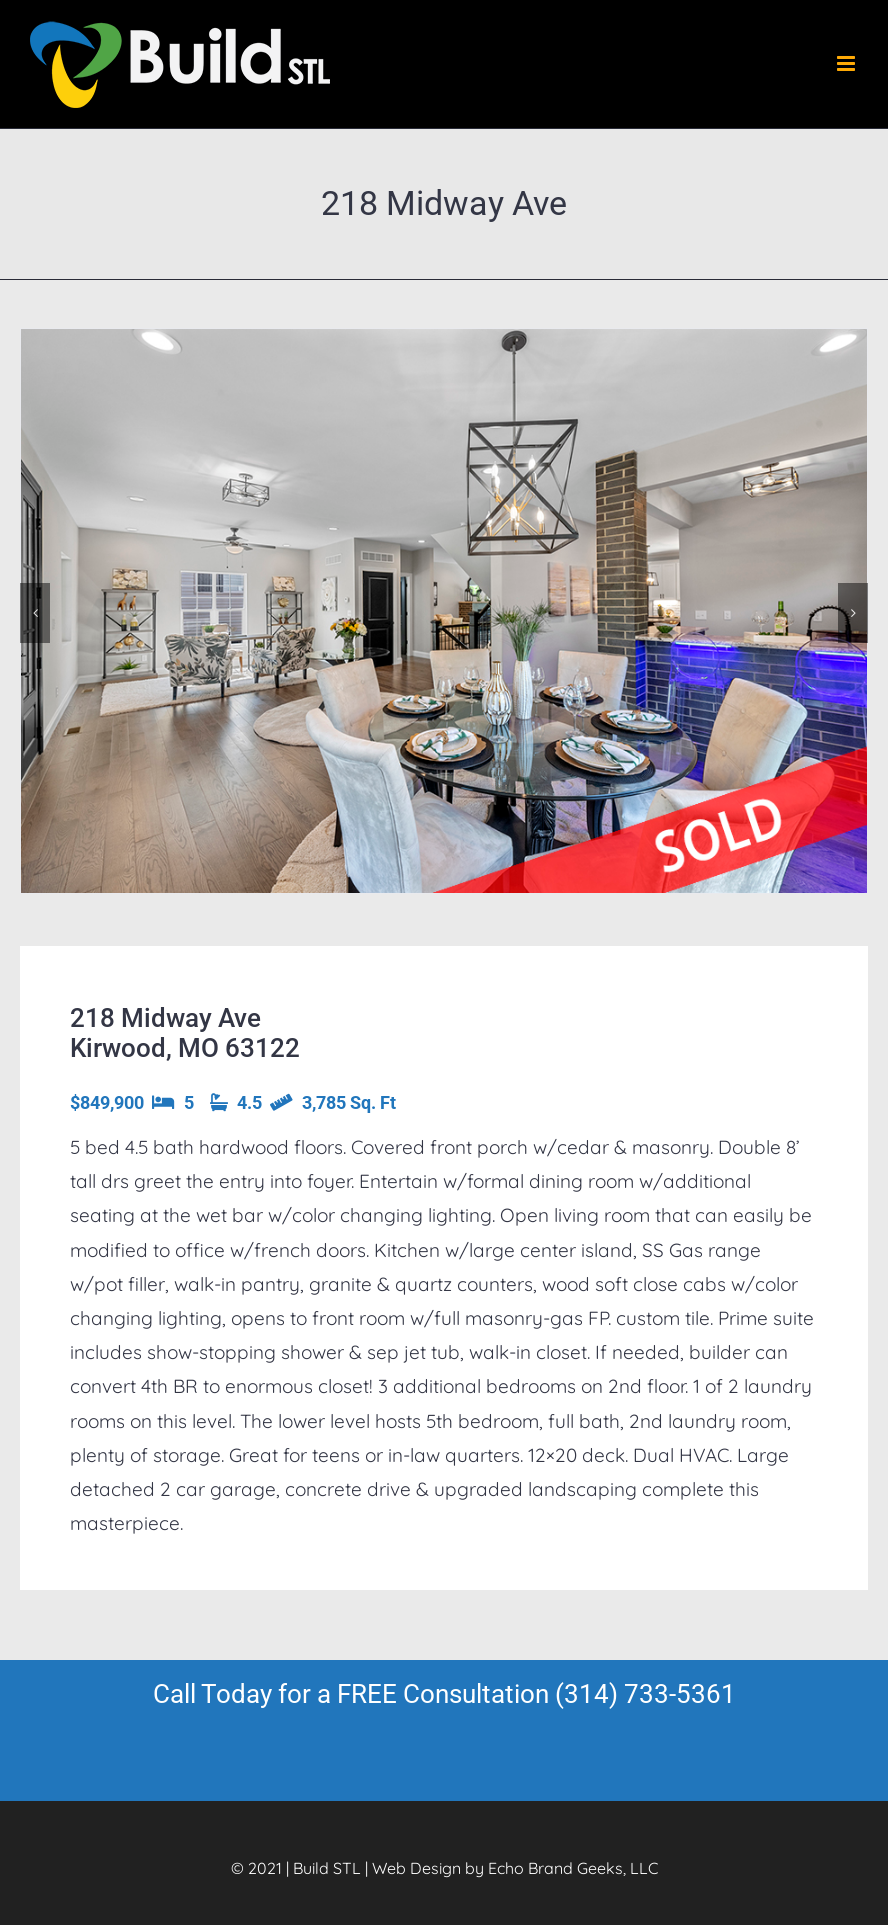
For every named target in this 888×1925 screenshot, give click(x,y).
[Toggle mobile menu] (847, 63)
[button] (35, 613)
